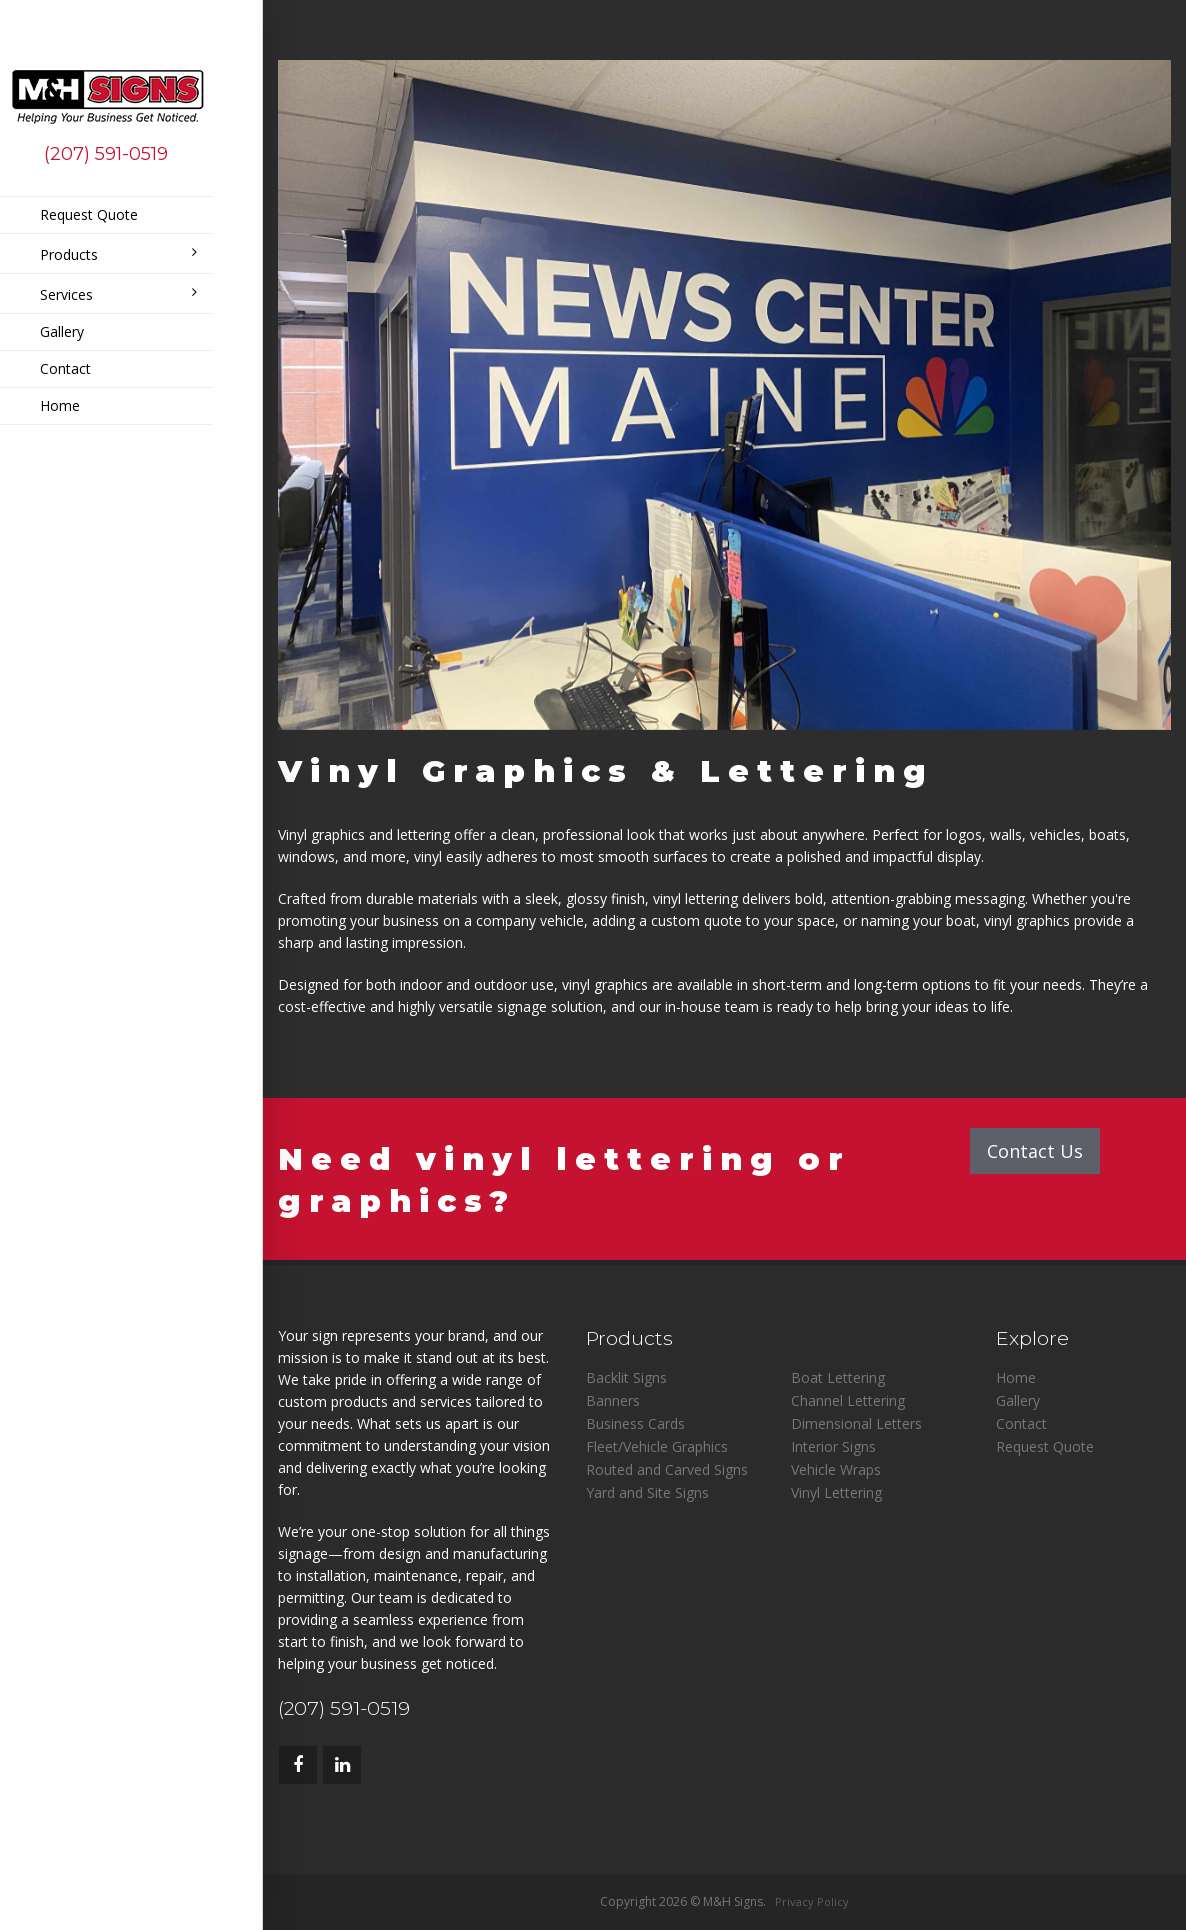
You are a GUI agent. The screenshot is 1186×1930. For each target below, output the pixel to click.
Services (118, 294)
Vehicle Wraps (836, 1469)
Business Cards (635, 1423)
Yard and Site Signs (647, 1492)
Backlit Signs (626, 1377)
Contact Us (1035, 1151)
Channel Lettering (848, 1400)
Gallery (62, 331)
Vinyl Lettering (836, 1492)
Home (60, 405)
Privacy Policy (812, 1901)
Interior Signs (833, 1446)
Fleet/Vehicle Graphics (657, 1446)
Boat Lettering (838, 1377)
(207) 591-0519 (106, 154)
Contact (65, 368)
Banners (613, 1400)
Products (118, 254)
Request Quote (89, 214)
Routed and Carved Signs (667, 1469)
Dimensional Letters (856, 1423)
